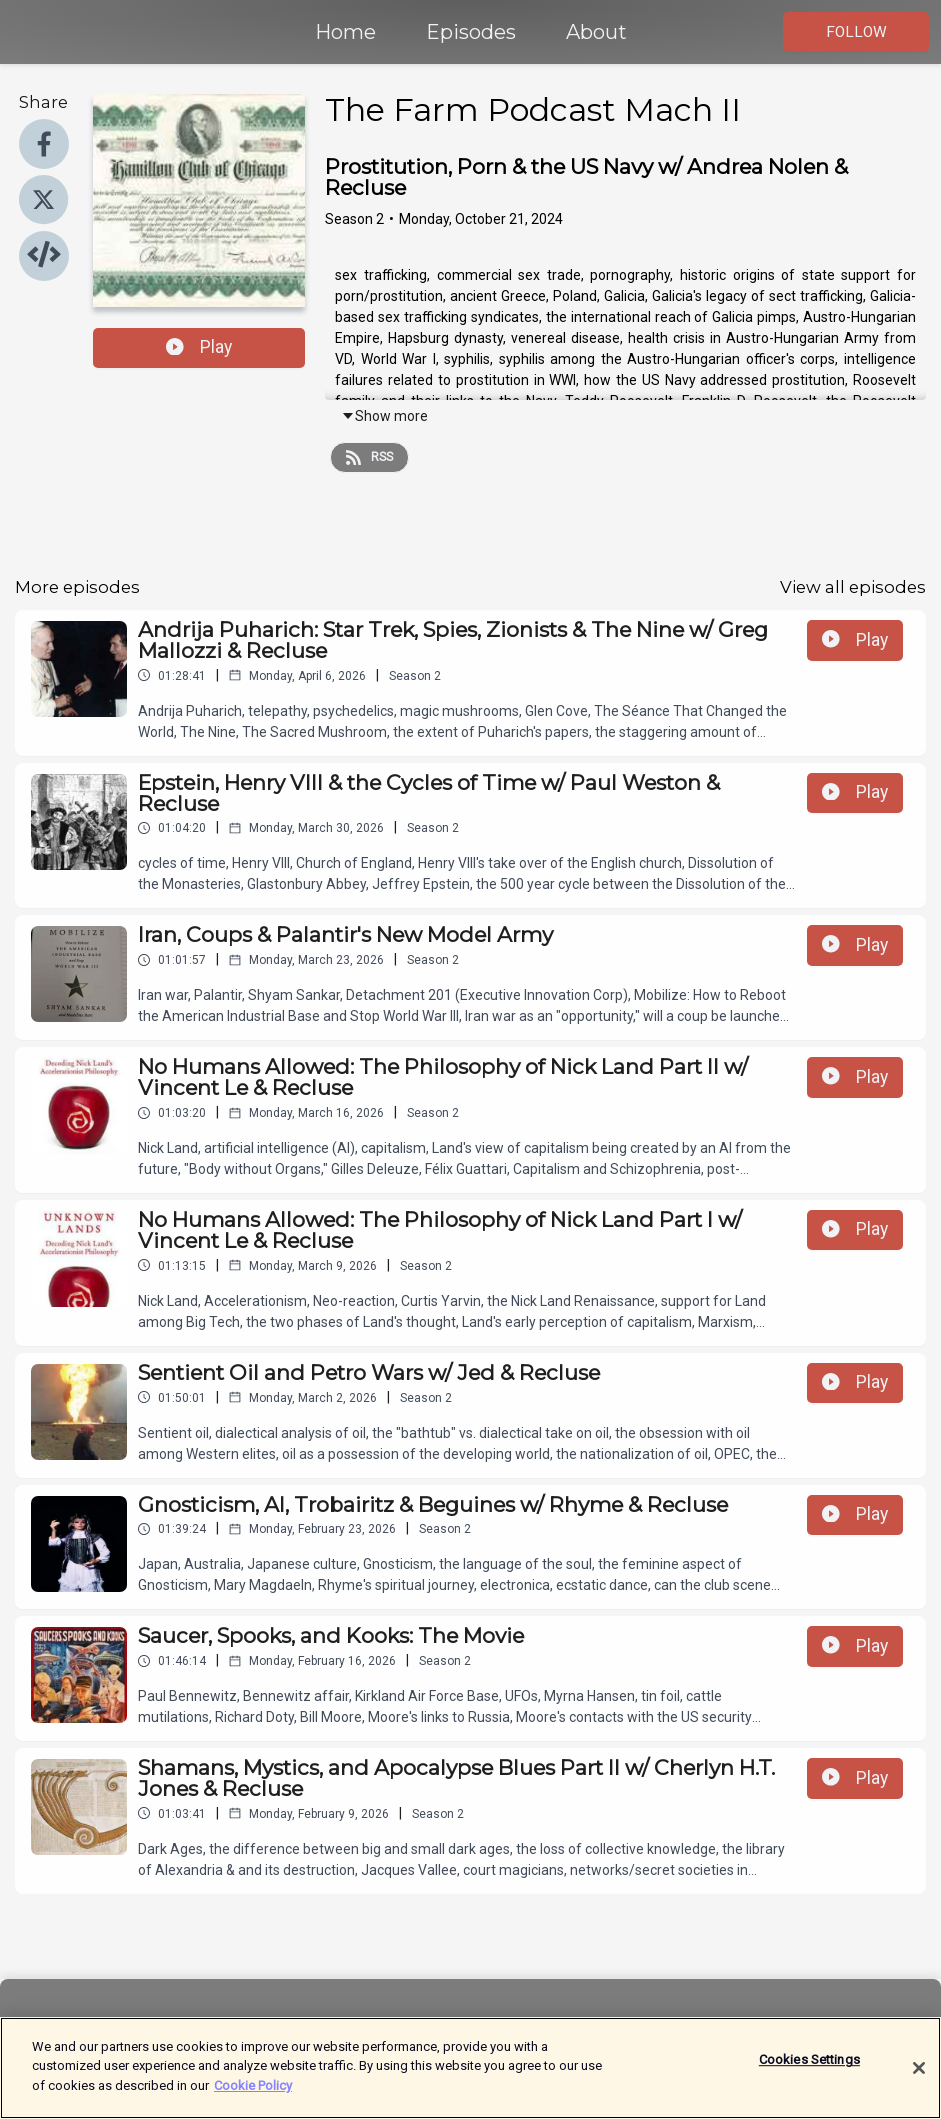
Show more (384, 416)
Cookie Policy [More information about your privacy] (253, 2097)
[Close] (919, 2080)
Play (199, 347)
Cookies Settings (809, 2071)
